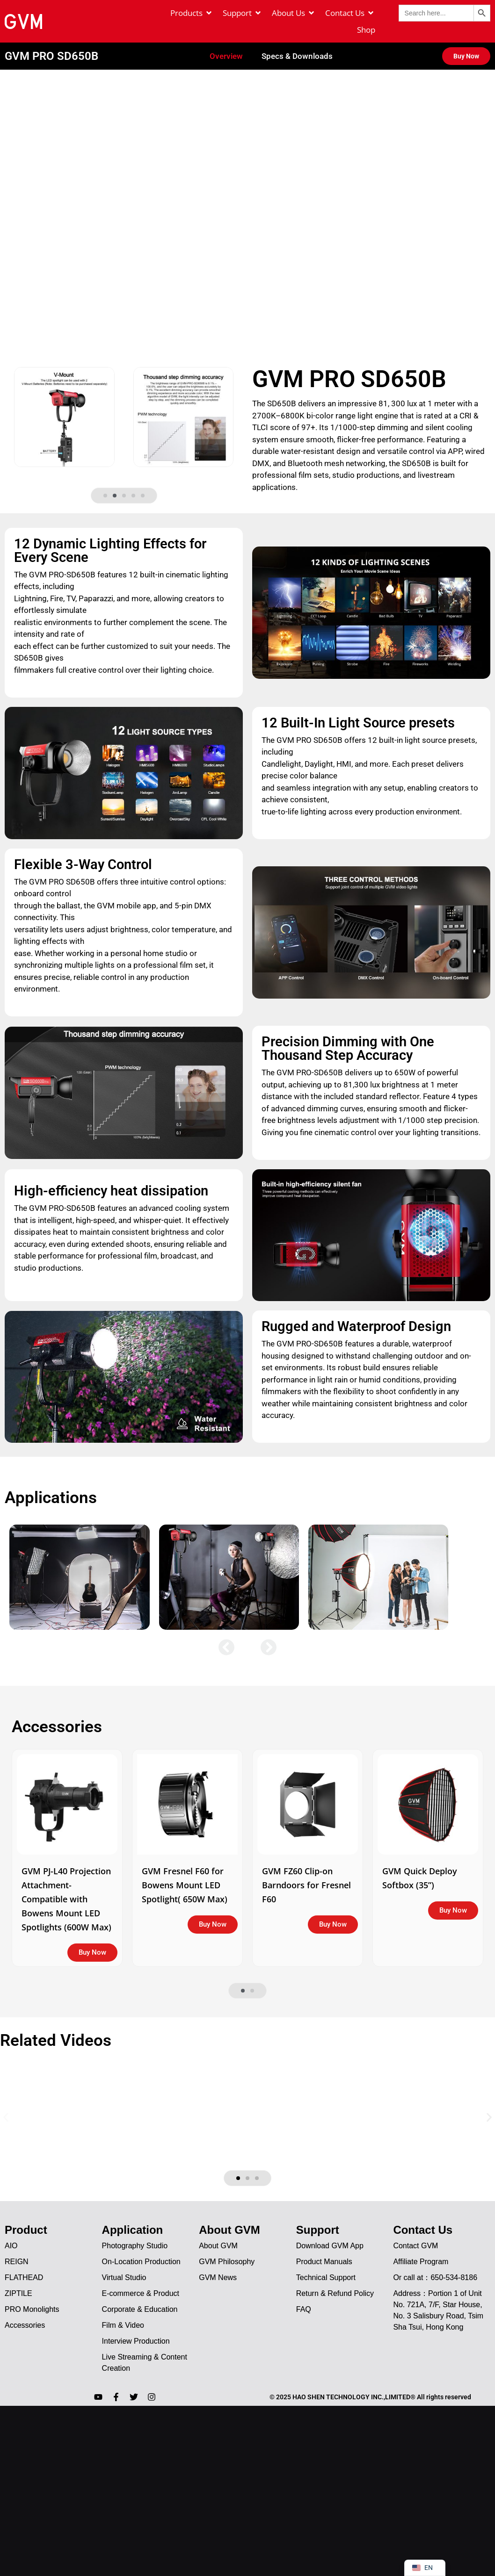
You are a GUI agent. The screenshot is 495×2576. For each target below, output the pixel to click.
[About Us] (293, 13)
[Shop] (366, 30)
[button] (105, 483)
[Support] (242, 13)
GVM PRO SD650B (51, 42)
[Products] (192, 13)
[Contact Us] (350, 13)
